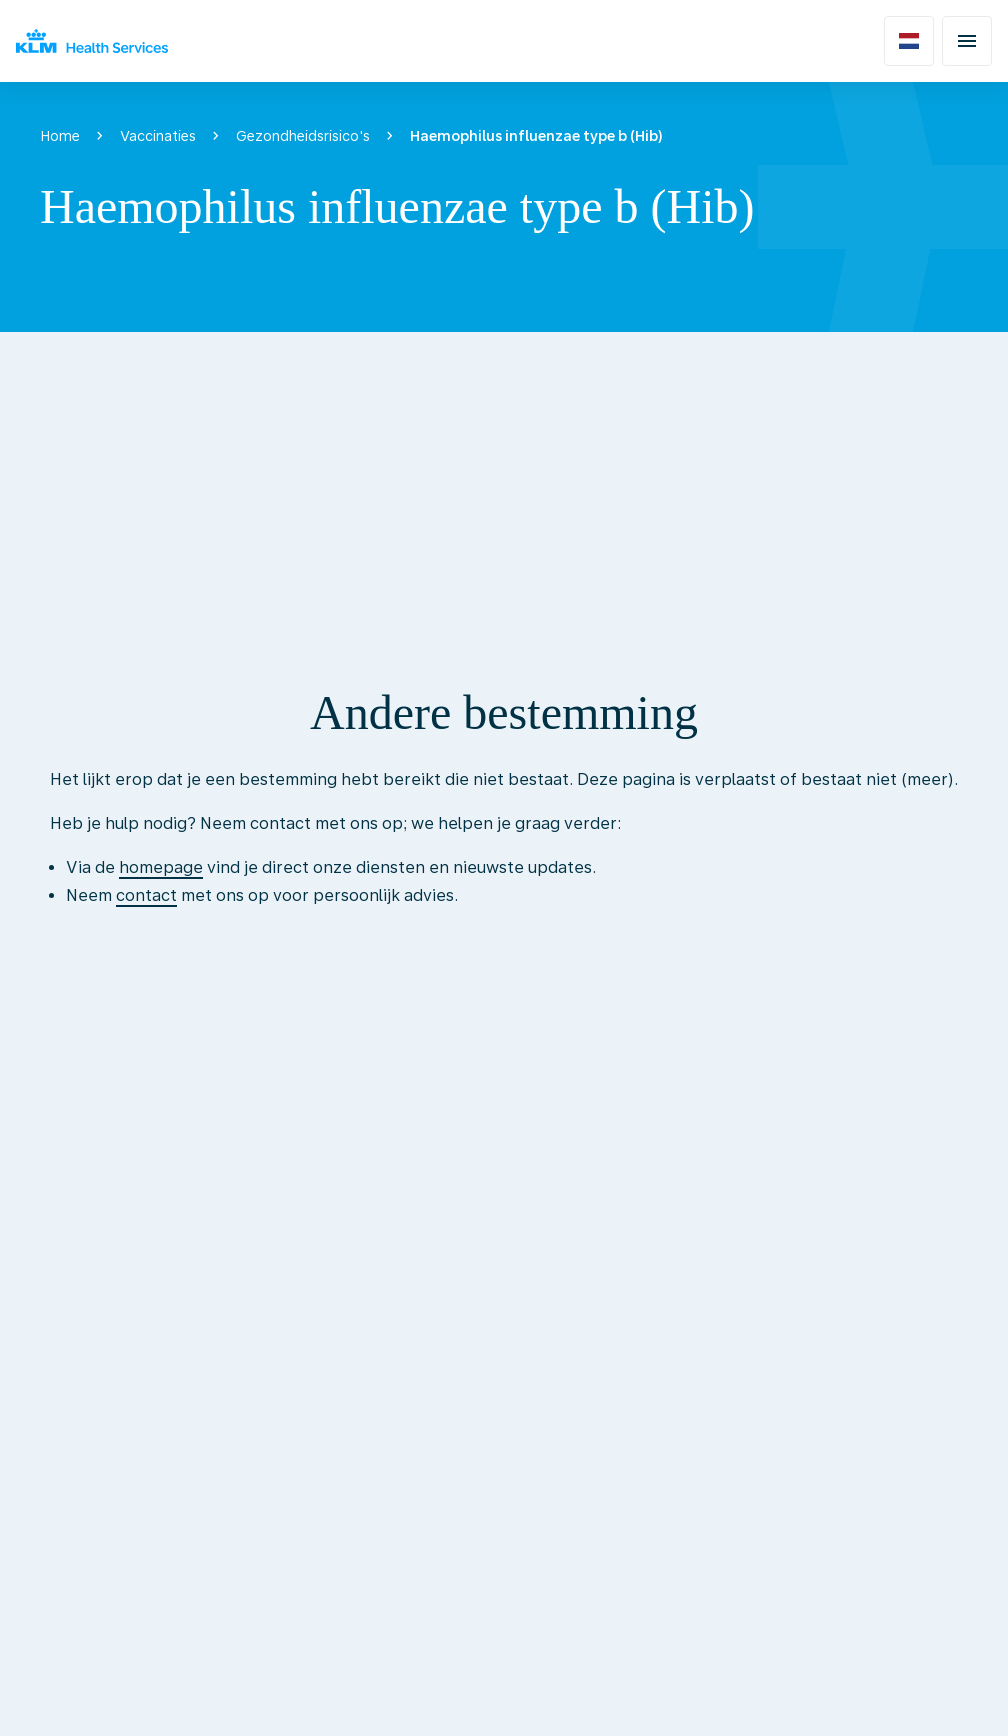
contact (146, 895)
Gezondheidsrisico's (303, 136)
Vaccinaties (158, 136)
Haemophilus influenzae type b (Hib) (536, 136)
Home (60, 136)
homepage (161, 867)
